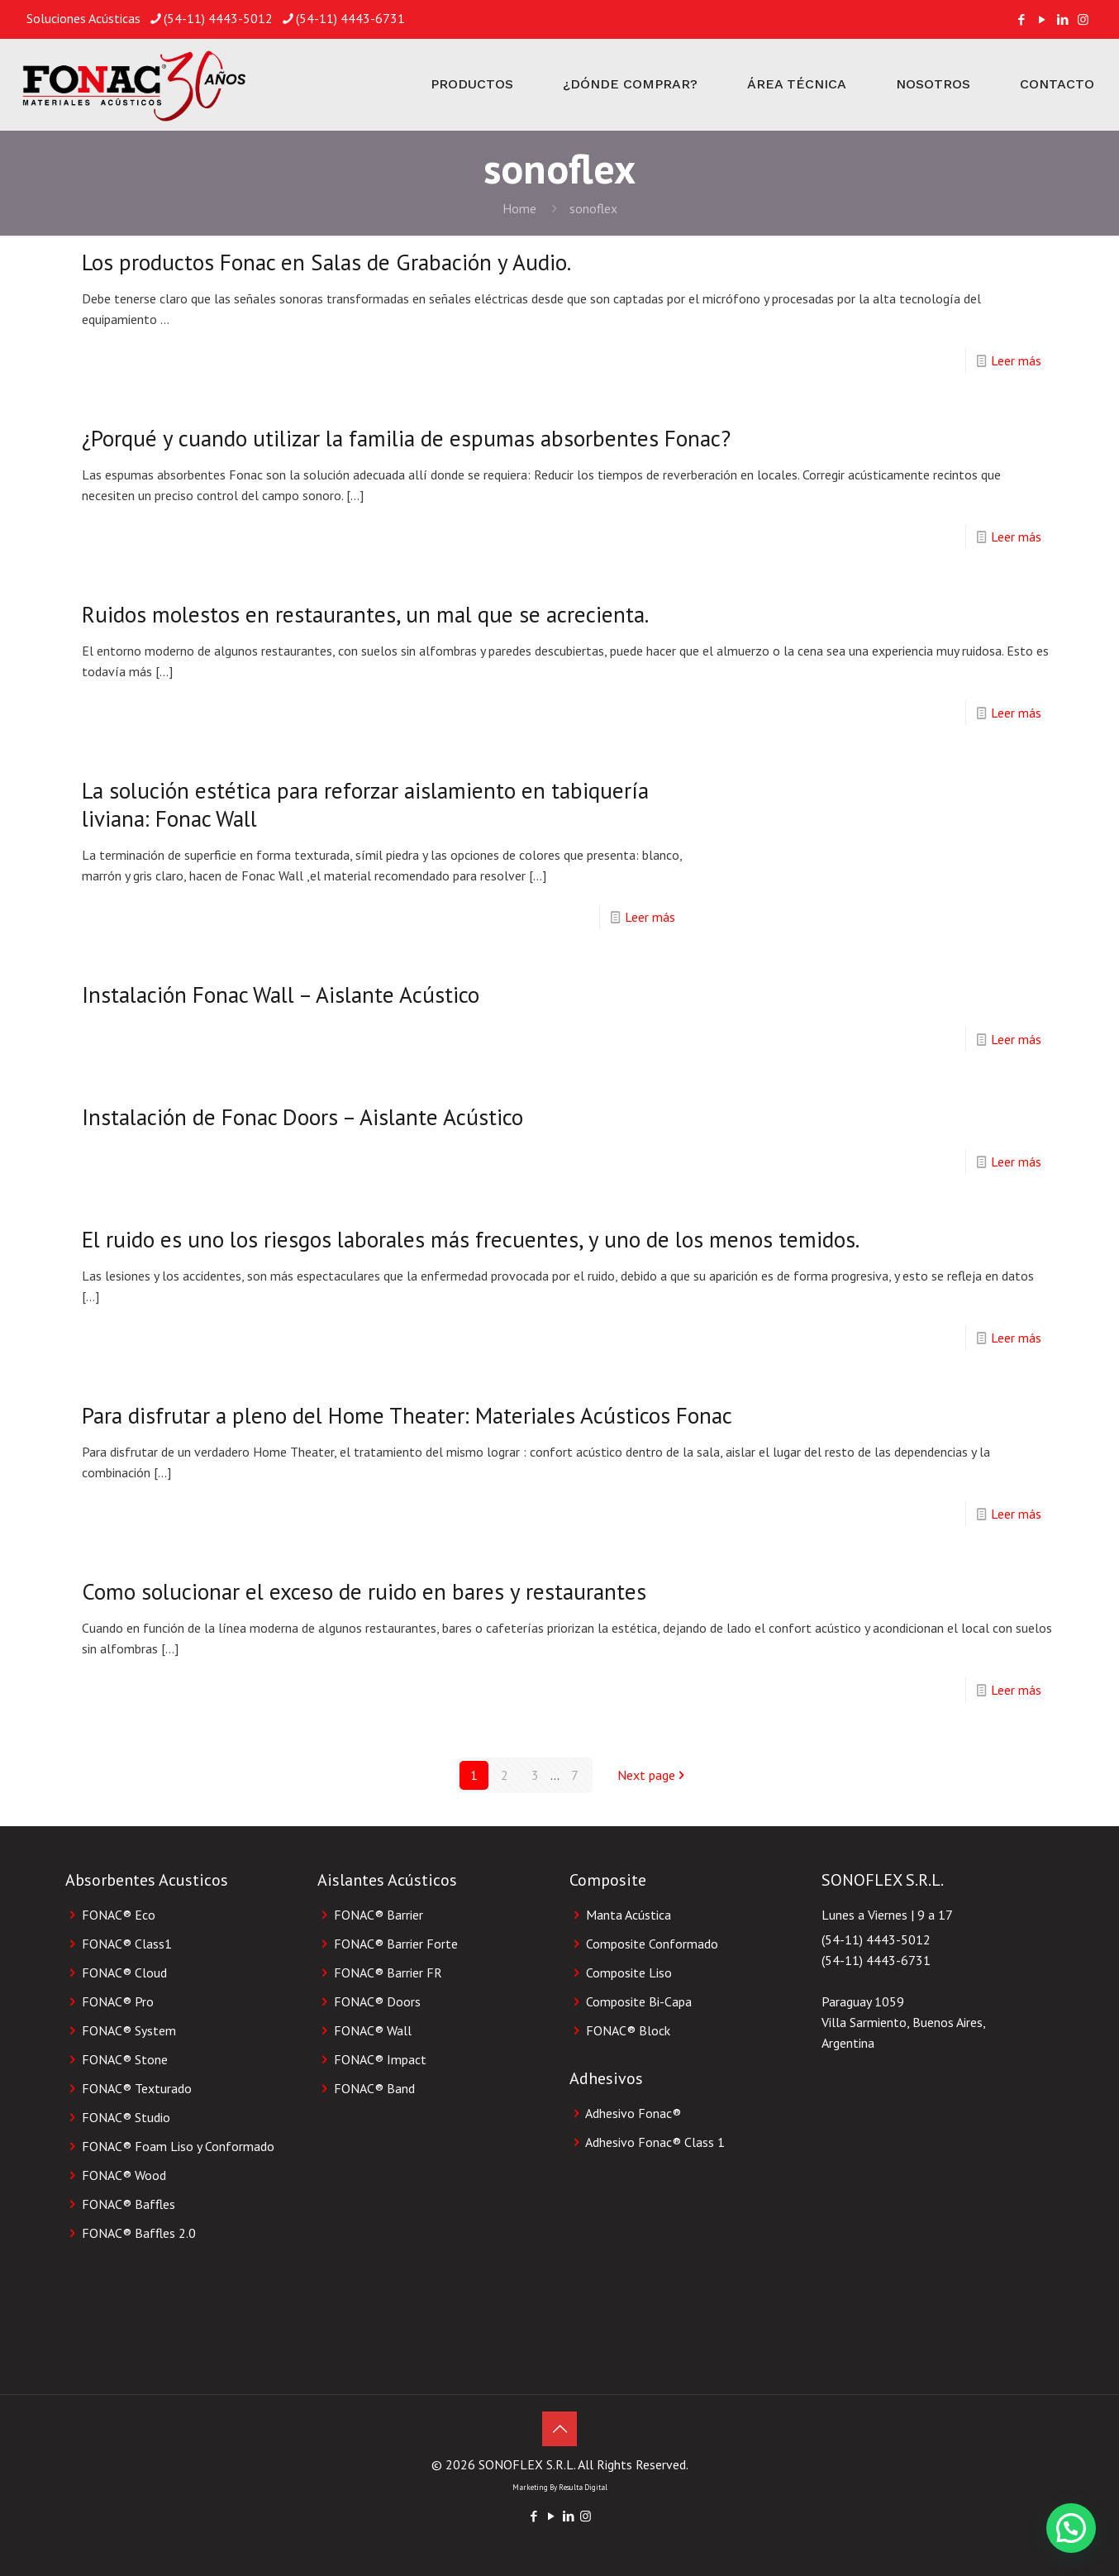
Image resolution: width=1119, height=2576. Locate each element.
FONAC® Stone (125, 2059)
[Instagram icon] (1083, 19)
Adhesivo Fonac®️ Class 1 (655, 2142)
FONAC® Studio (126, 2117)
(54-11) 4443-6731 (876, 1960)
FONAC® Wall (373, 2030)
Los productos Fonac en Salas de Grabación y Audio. (326, 262)
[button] (1071, 2528)
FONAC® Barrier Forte (396, 1943)
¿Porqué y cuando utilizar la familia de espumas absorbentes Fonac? (406, 438)
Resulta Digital (583, 2487)
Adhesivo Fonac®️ (633, 2113)
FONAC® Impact (380, 2059)
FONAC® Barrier (378, 1914)
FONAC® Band (374, 2088)
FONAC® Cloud (124, 1972)
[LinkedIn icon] (1062, 19)
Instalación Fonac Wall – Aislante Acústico (280, 994)
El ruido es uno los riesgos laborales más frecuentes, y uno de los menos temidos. (470, 1239)
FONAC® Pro (118, 2001)
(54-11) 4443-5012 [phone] (218, 18)
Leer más (1016, 360)
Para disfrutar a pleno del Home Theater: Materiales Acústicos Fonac (407, 1415)
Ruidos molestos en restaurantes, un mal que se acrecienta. (365, 614)
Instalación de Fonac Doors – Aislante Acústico (302, 1117)
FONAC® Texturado (137, 2088)
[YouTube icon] (1042, 19)
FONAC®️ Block (628, 2030)
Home (519, 208)
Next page (652, 1775)
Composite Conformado (652, 1943)
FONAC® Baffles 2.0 (139, 2233)
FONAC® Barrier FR (388, 1972)
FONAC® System (129, 2030)
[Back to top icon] (559, 2428)
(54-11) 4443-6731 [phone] (350, 18)
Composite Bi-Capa (639, 2001)
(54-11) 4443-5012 (876, 1939)
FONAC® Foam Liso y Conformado (178, 2146)
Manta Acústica (628, 1914)
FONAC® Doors (377, 2001)
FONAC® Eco (118, 1914)
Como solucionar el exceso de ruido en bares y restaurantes (364, 1591)
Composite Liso (629, 1972)
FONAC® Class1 (127, 1943)
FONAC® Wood (124, 2175)
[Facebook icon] (1021, 19)
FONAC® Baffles (128, 2204)
